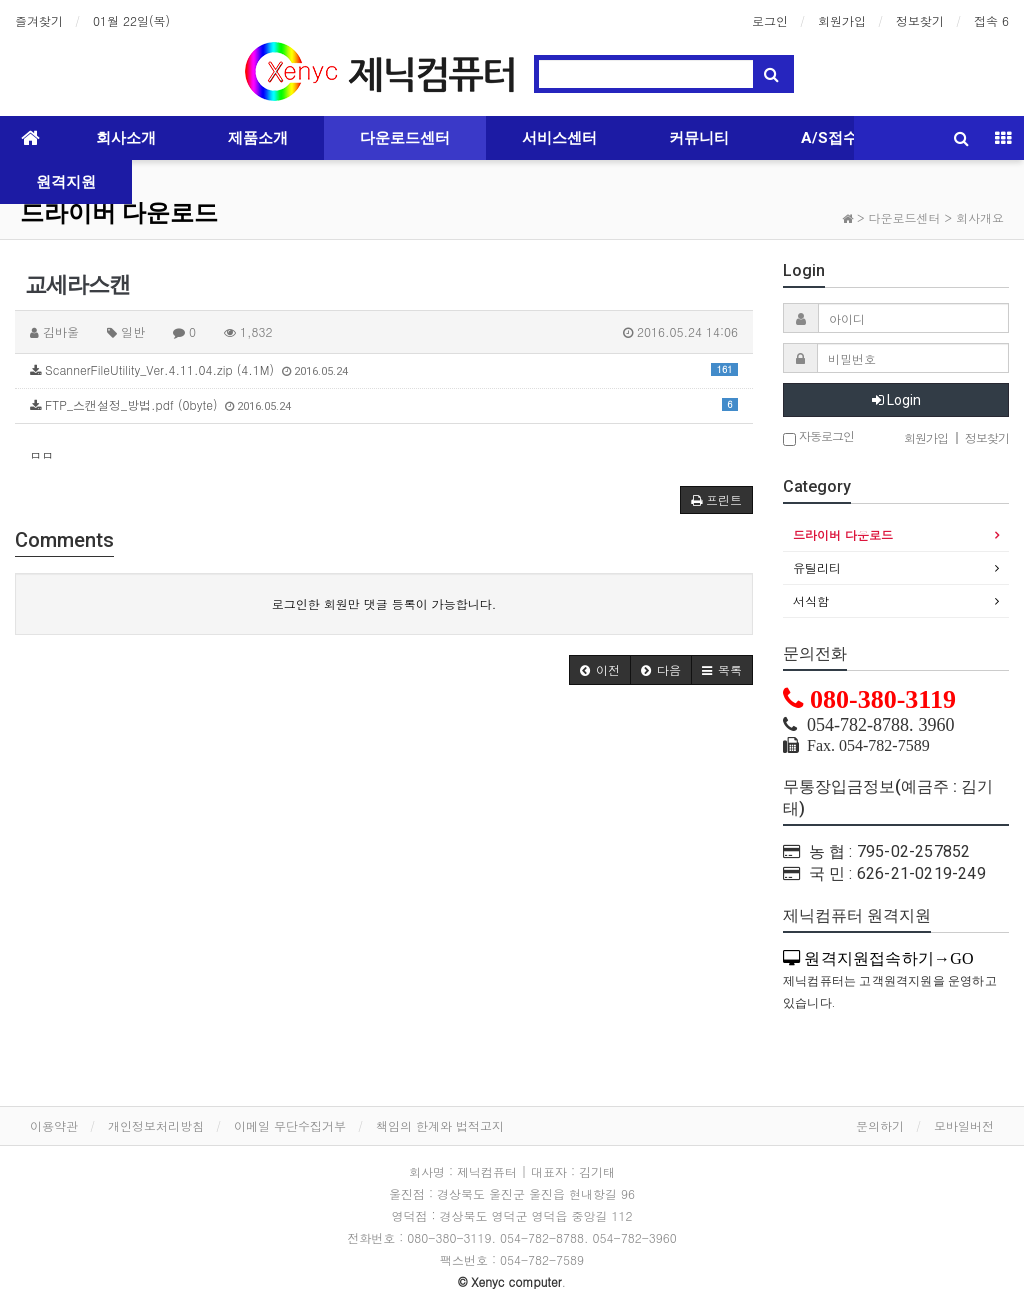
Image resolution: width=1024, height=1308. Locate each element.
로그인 (770, 20)
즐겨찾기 (39, 20)
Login (896, 400)
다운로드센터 (405, 138)
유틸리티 (817, 567)
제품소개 (258, 138)
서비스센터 (559, 138)
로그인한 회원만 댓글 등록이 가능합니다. (384, 603)
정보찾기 (920, 20)
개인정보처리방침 (156, 1125)
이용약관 (54, 1125)
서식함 (811, 600)
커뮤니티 (699, 138)
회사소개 (126, 138)
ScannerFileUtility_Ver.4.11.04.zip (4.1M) (384, 369)
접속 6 (991, 20)
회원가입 (842, 20)
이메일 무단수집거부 (290, 1125)
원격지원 (66, 182)
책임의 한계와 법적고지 (440, 1125)
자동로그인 (818, 437)
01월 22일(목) (131, 20)
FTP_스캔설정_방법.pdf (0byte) (384, 404)
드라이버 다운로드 (119, 213)
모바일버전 (964, 1125)
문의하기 (880, 1125)
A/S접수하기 (844, 138)
